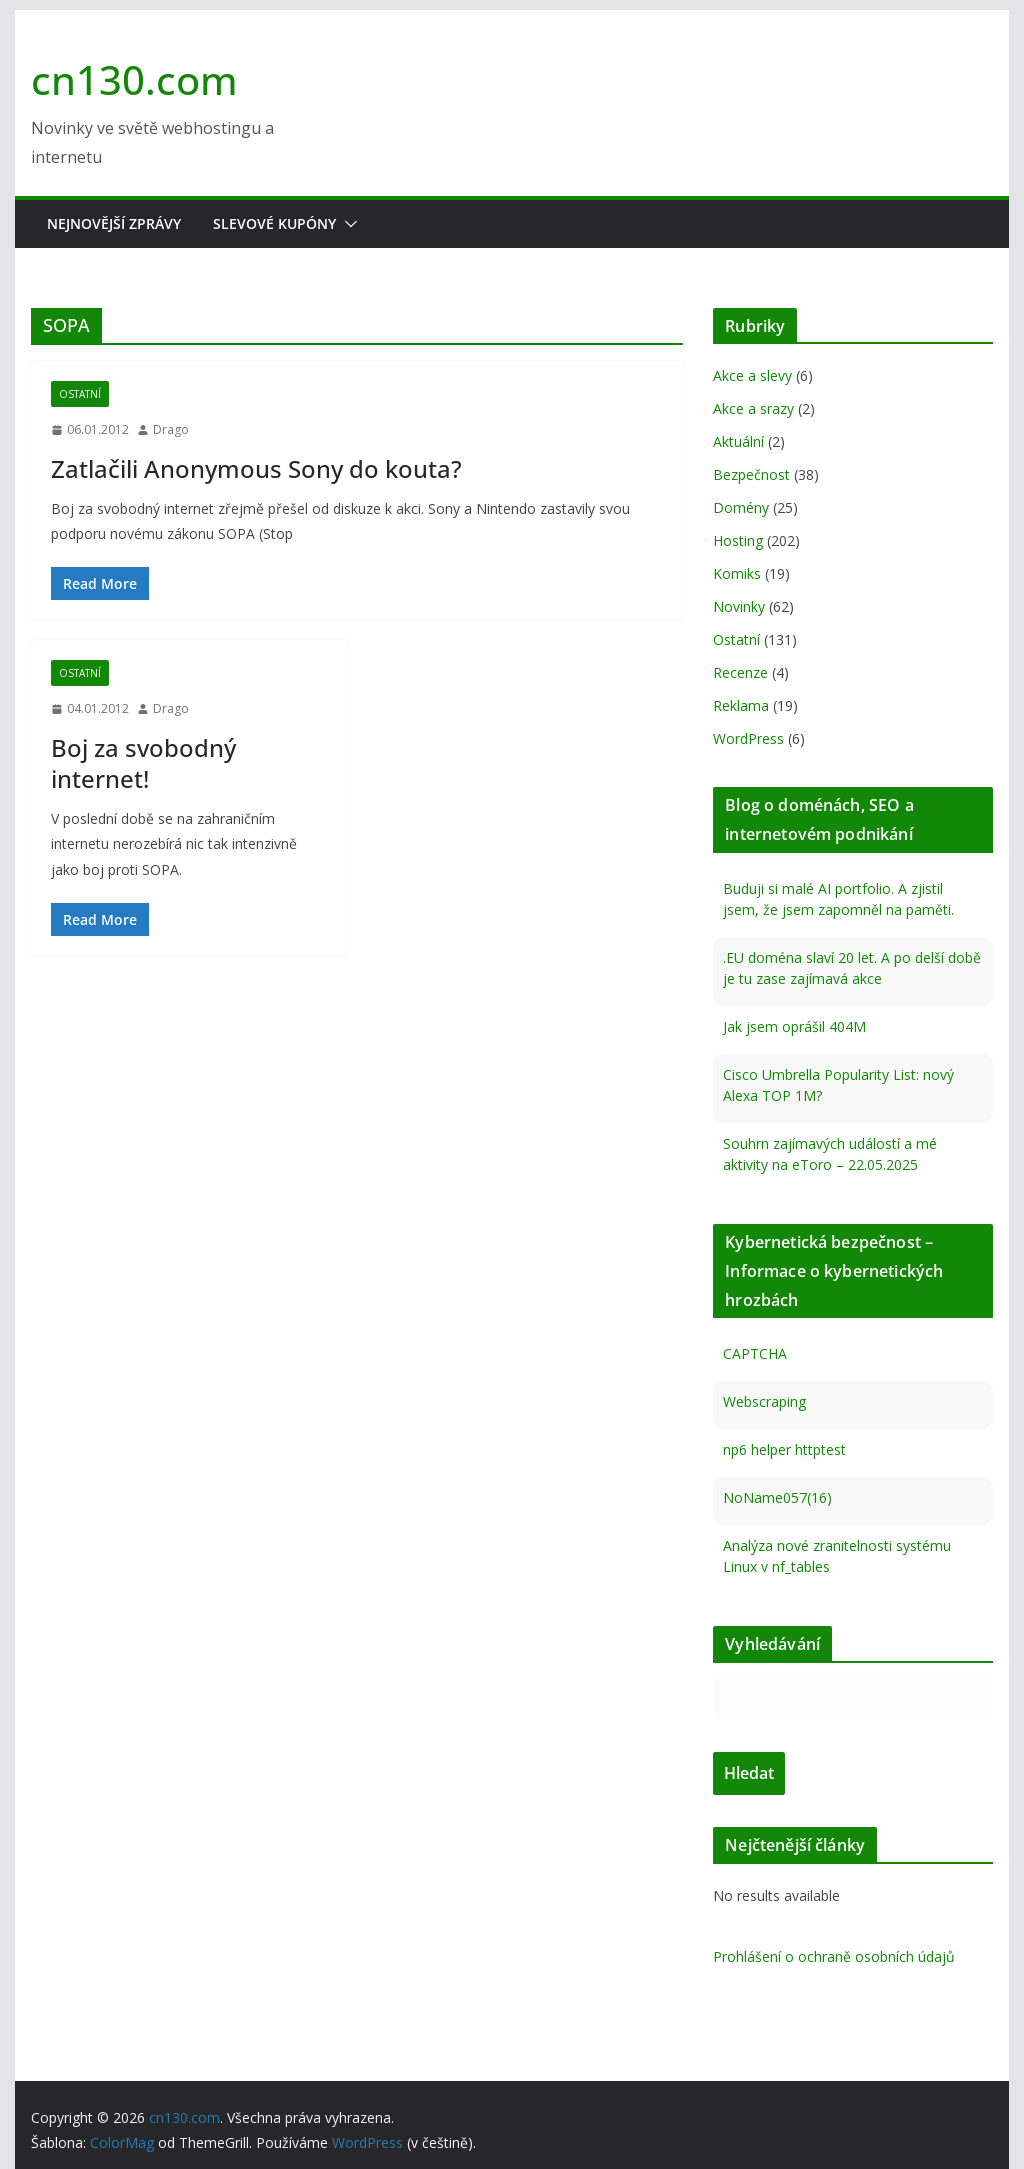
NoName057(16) (777, 1497)
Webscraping (764, 1401)
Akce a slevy (752, 375)
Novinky (739, 606)
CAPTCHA (755, 1353)
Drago (171, 429)
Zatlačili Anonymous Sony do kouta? (256, 468)
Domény (741, 507)
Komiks (737, 573)
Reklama (741, 705)
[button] (347, 224)
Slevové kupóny (274, 223)
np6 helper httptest (784, 1449)
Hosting (738, 540)
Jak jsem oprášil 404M (794, 1026)
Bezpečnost (751, 474)
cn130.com (134, 79)
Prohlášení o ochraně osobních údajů (834, 1956)
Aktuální (738, 441)
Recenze (740, 672)
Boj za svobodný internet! (143, 763)
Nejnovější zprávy (114, 223)
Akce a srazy (753, 408)
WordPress (748, 738)
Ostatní (80, 394)
